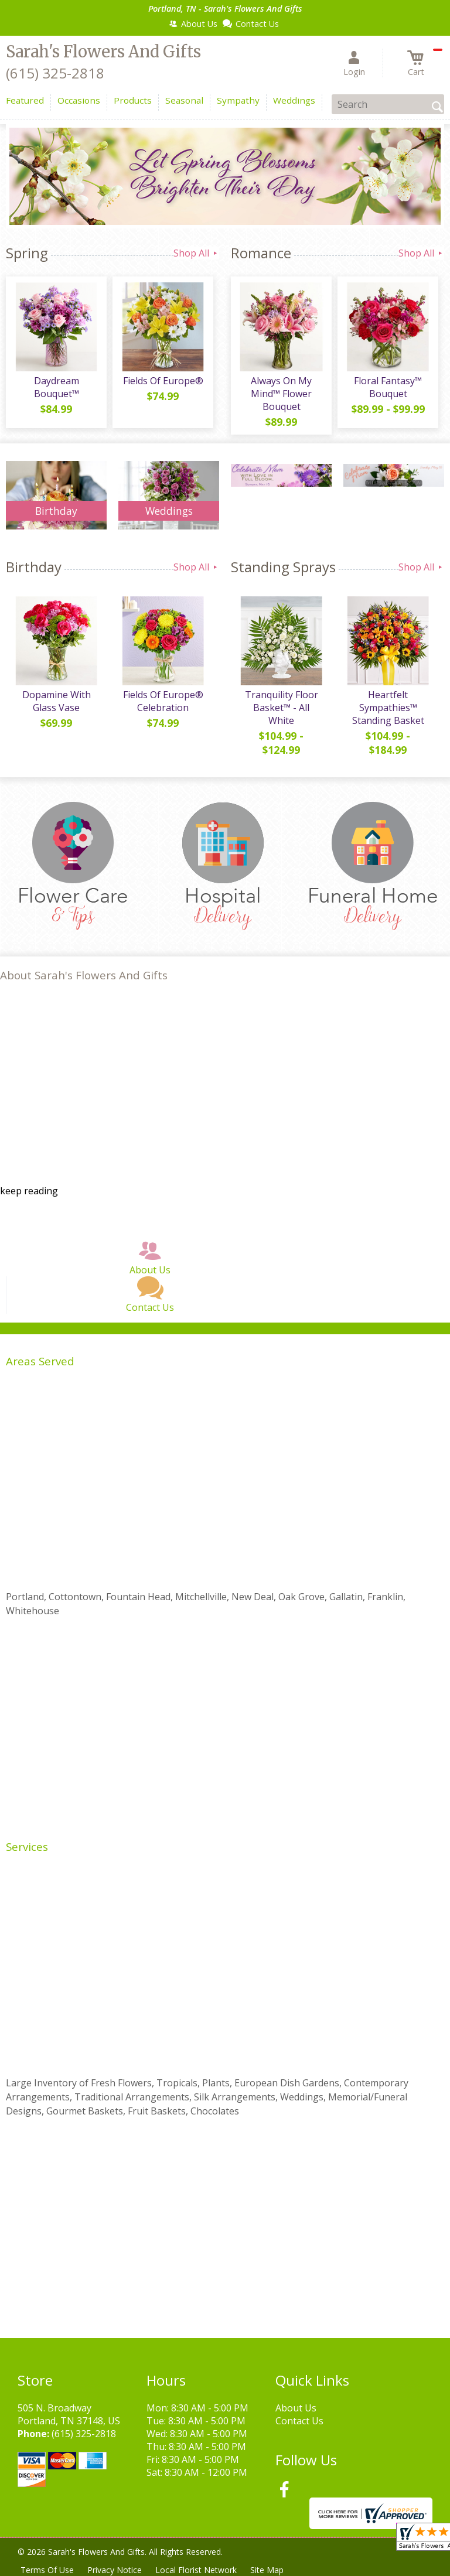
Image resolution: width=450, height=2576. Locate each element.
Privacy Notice (115, 2569)
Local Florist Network (197, 2569)
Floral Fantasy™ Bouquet (388, 387)
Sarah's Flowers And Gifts (103, 52)
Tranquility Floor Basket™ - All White (281, 707)
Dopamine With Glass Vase (56, 701)
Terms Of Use (47, 2569)
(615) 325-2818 (55, 73)
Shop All (196, 253)
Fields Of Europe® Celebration (163, 701)
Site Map (268, 2569)
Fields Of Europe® (163, 380)
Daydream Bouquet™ (56, 387)
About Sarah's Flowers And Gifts (84, 975)
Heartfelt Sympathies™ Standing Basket (388, 707)
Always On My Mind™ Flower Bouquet (281, 393)
